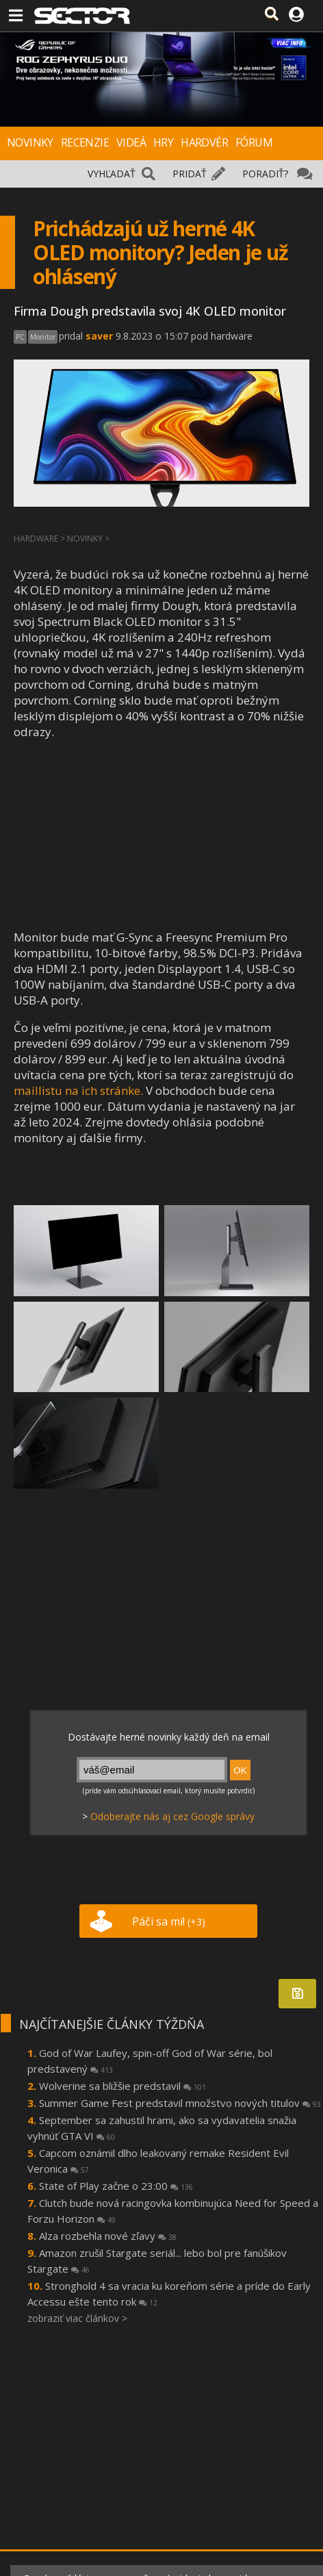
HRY (163, 142)
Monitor (42, 337)
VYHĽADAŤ (111, 173)
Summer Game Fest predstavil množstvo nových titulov (180, 2103)
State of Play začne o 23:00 (116, 2186)
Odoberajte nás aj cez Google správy (172, 1816)
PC (20, 337)
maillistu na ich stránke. (78, 1090)
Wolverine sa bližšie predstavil (122, 2086)
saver (99, 335)
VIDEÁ (131, 142)
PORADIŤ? (265, 173)
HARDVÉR (204, 142)
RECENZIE (85, 142)
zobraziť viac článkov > (77, 2318)
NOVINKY (30, 142)
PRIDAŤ (189, 173)
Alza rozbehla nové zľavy (108, 2236)
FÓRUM (253, 142)
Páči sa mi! (168, 1921)
